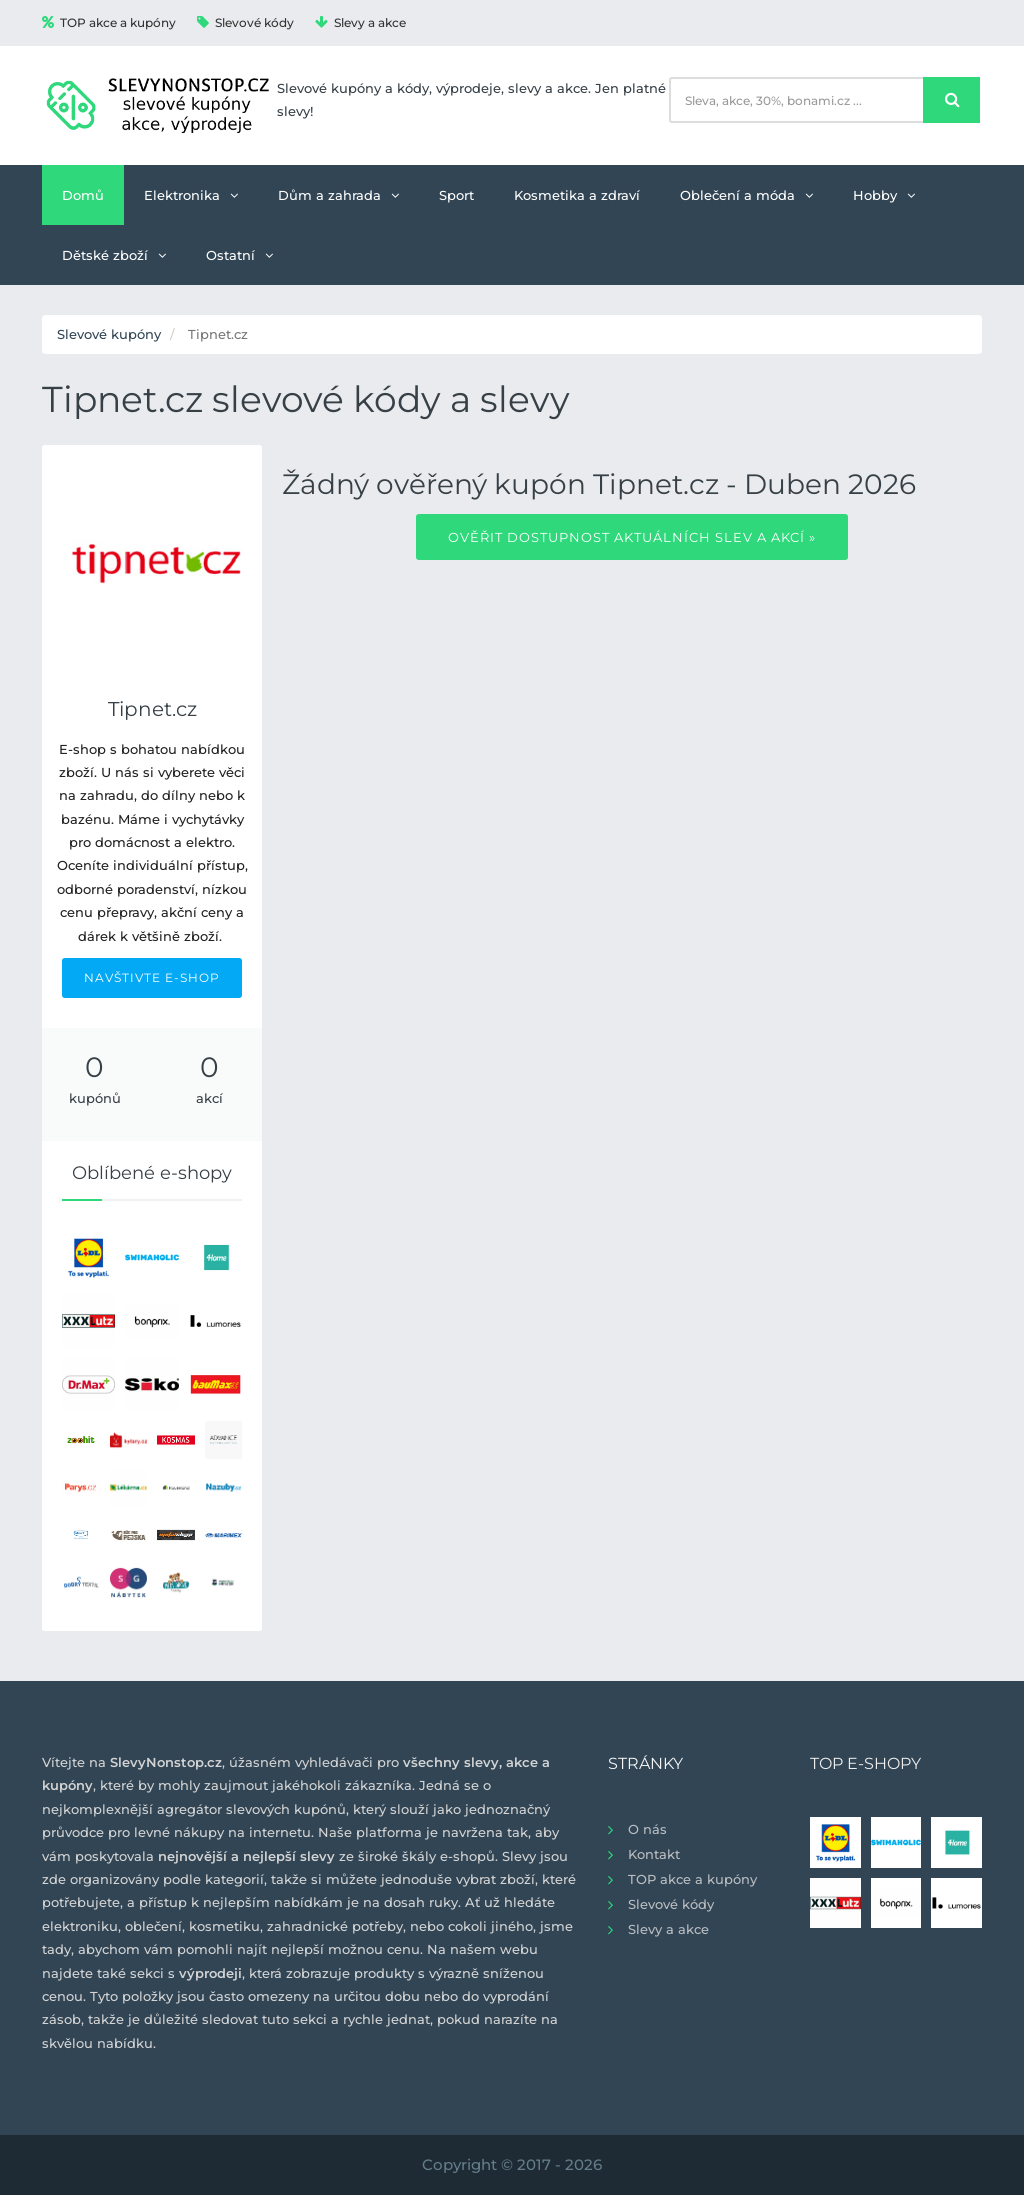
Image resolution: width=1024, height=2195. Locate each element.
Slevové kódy (245, 22)
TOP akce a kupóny (109, 22)
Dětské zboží (114, 255)
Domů (83, 195)
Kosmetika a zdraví (577, 195)
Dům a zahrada (338, 195)
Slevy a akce (360, 22)
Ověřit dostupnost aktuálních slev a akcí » (632, 537)
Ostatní (239, 255)
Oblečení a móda (746, 195)
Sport (456, 195)
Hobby (884, 195)
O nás (647, 1829)
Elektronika (191, 195)
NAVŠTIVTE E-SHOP (152, 977)
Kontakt (654, 1854)
